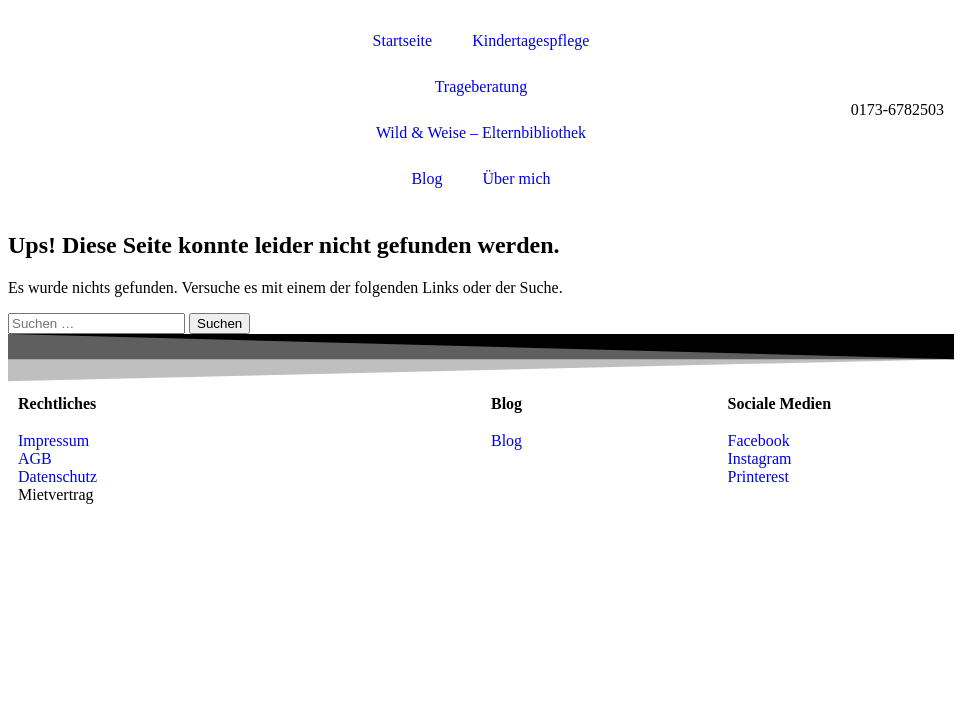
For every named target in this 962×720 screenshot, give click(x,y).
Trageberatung (481, 86)
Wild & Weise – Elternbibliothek (481, 132)
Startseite (403, 40)
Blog (426, 178)
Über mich (517, 178)
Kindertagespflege (530, 40)
